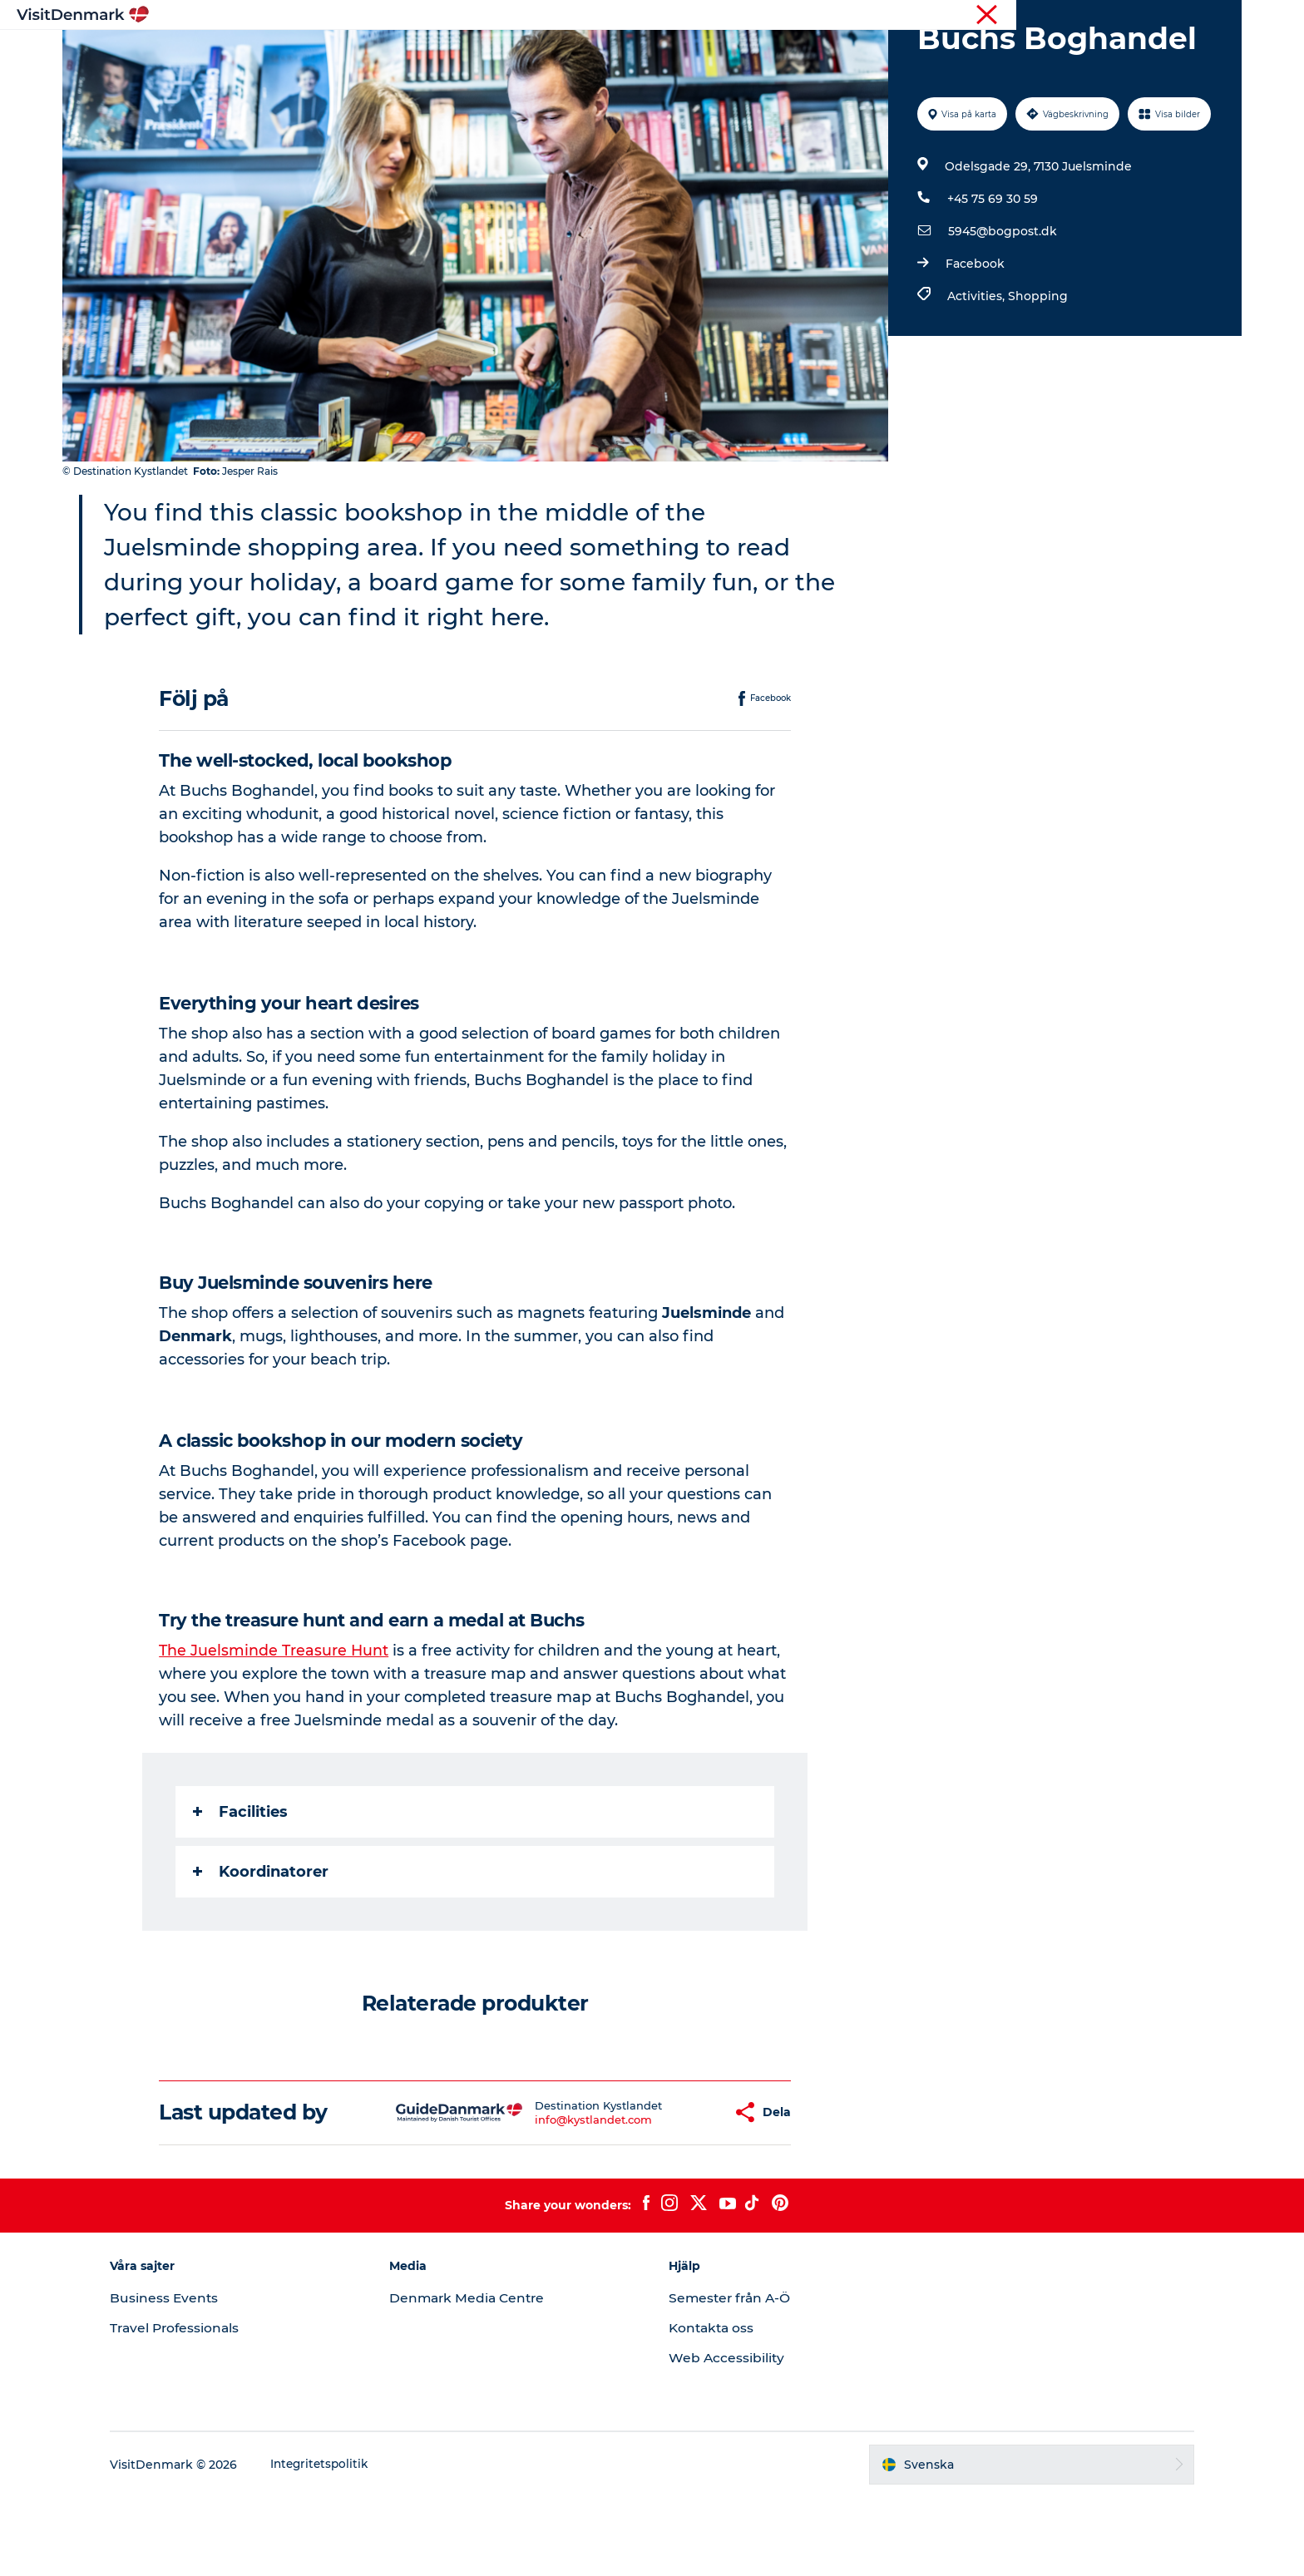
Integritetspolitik (348, 2543)
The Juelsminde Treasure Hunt (277, 1729)
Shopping (1036, 375)
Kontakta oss (713, 2407)
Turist (1181, 16)
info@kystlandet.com (545, 2198)
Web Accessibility (727, 2437)
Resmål (554, 54)
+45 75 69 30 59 (991, 277)
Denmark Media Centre (483, 2377)
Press (1225, 16)
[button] (671, 2191)
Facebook (973, 342)
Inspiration (471, 54)
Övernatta (724, 54)
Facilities (242, 1891)
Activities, (976, 375)
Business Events (191, 2377)
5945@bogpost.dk (1000, 310)
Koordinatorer (262, 1951)
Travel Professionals (203, 2407)
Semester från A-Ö (732, 2377)
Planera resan (824, 54)
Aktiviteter (635, 54)
